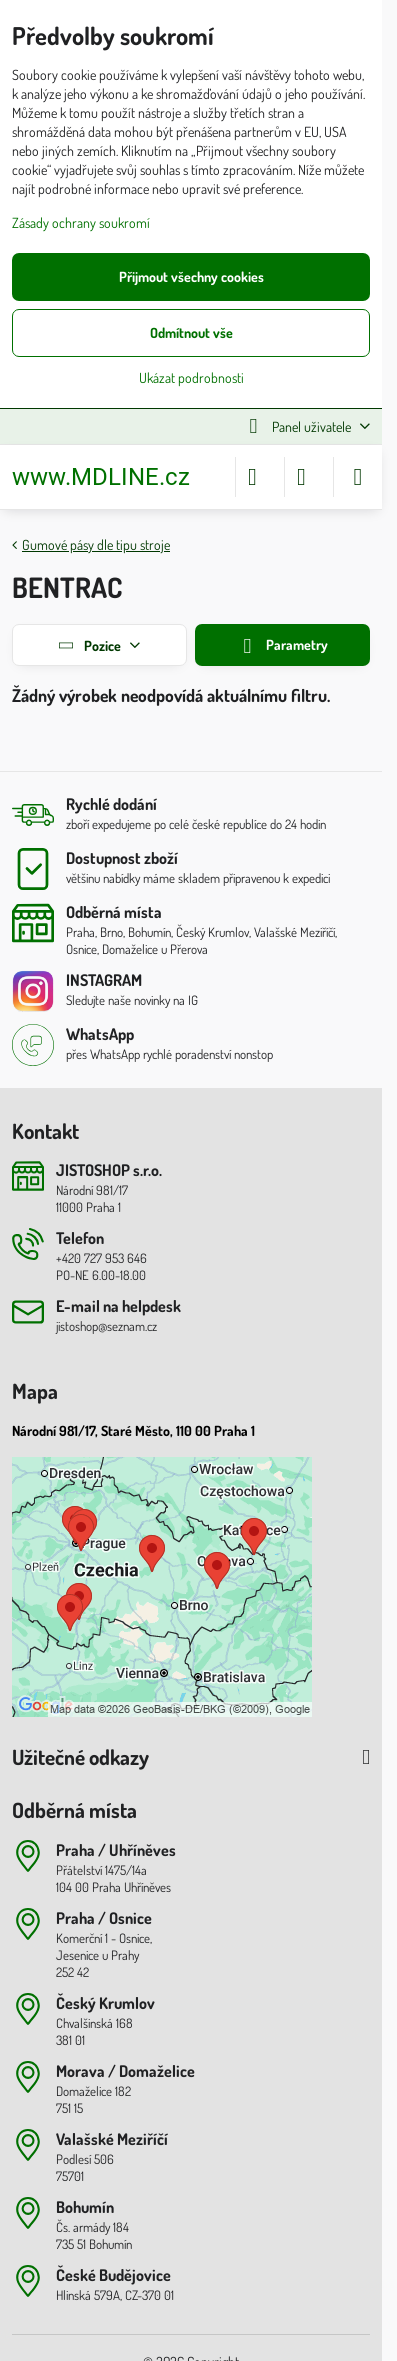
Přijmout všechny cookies (191, 276)
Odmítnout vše (191, 332)
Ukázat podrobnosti (191, 377)
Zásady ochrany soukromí (81, 222)
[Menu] (358, 477)
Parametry (282, 646)
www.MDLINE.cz (101, 477)
